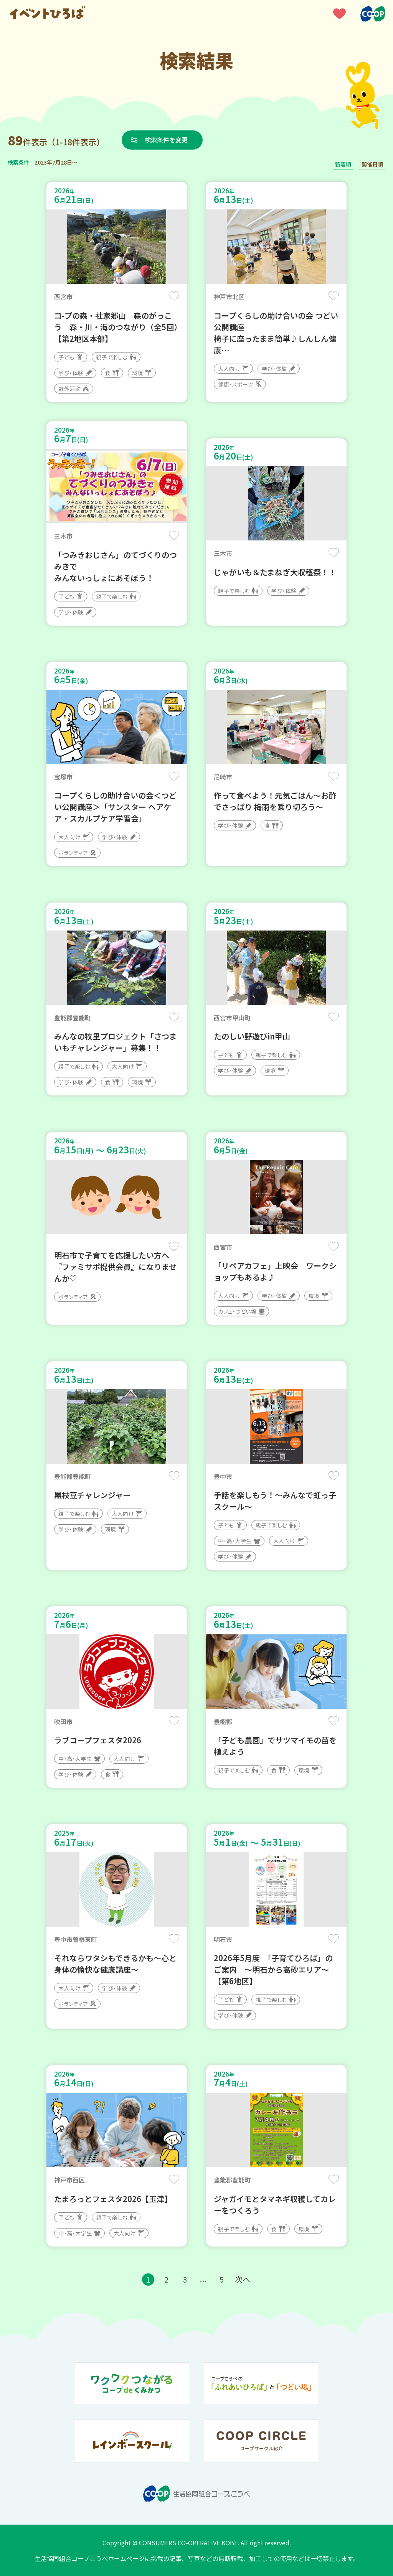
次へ (242, 2279)
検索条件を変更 (166, 139)
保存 (174, 296)
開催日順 (372, 164)
